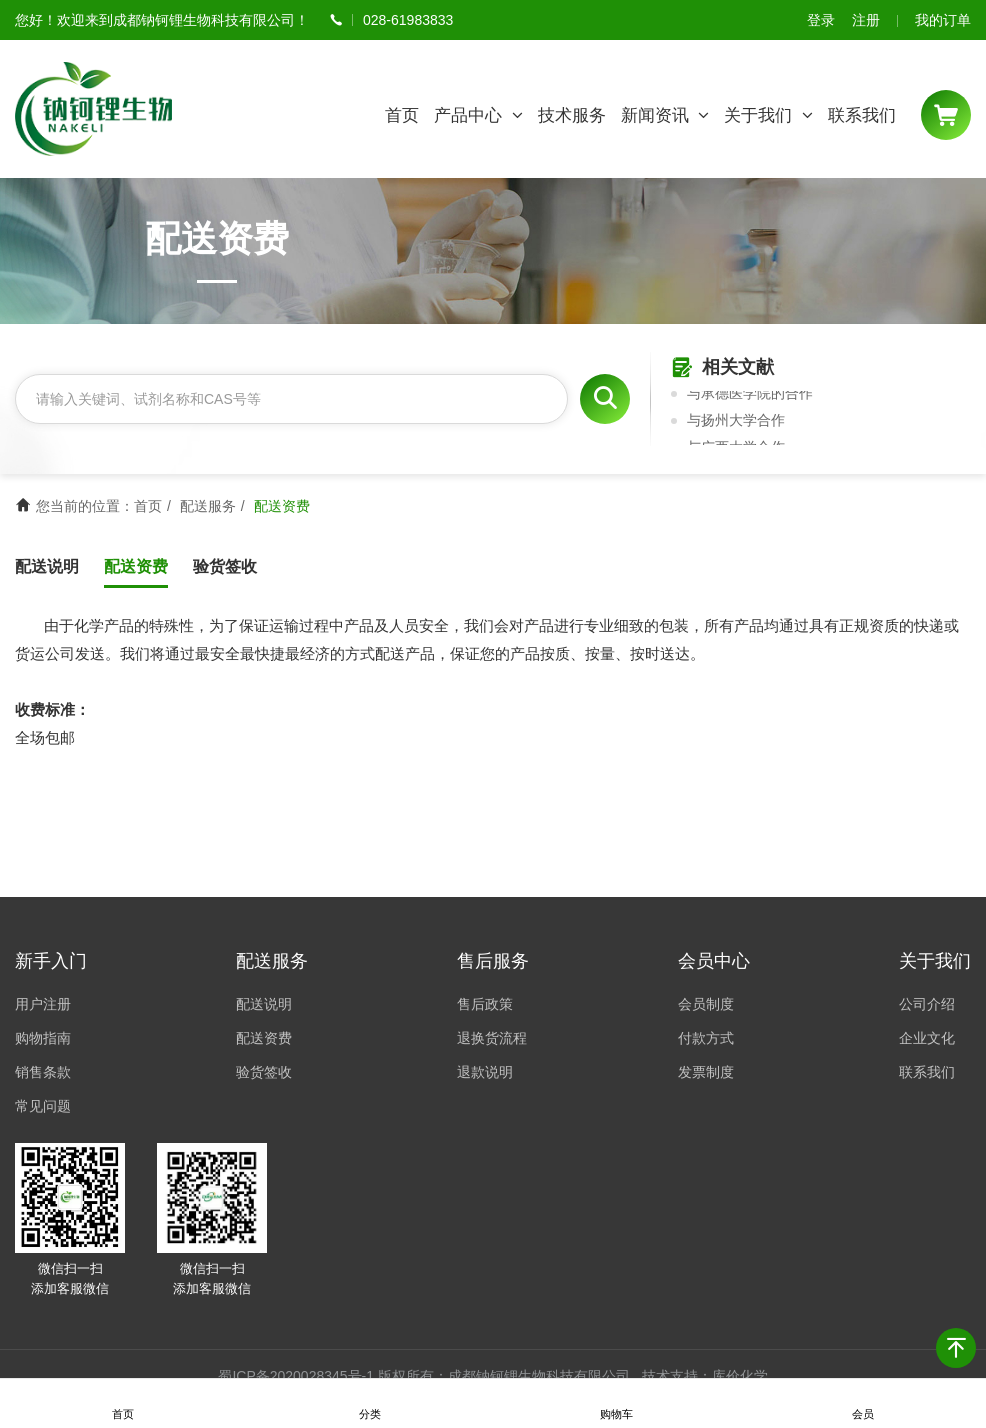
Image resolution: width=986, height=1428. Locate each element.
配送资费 (136, 566)
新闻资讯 (665, 115)
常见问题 (43, 1106)
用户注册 (43, 1004)
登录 (821, 20)
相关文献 (722, 368)
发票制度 (706, 1072)
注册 (866, 20)
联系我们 (862, 115)
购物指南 (43, 1038)
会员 (863, 1404)
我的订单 (943, 20)
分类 (370, 1404)
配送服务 (208, 506)
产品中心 (478, 115)
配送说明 (47, 566)
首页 (402, 115)
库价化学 (740, 1376)
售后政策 (485, 1004)
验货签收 (225, 566)
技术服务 (572, 115)
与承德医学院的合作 (750, 395)
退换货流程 (492, 1038)
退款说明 (485, 1072)
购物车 (616, 1404)
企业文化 (927, 1038)
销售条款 (43, 1072)
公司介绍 (927, 1004)
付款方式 (706, 1038)
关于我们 (768, 115)
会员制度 (706, 1004)
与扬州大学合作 (736, 422)
